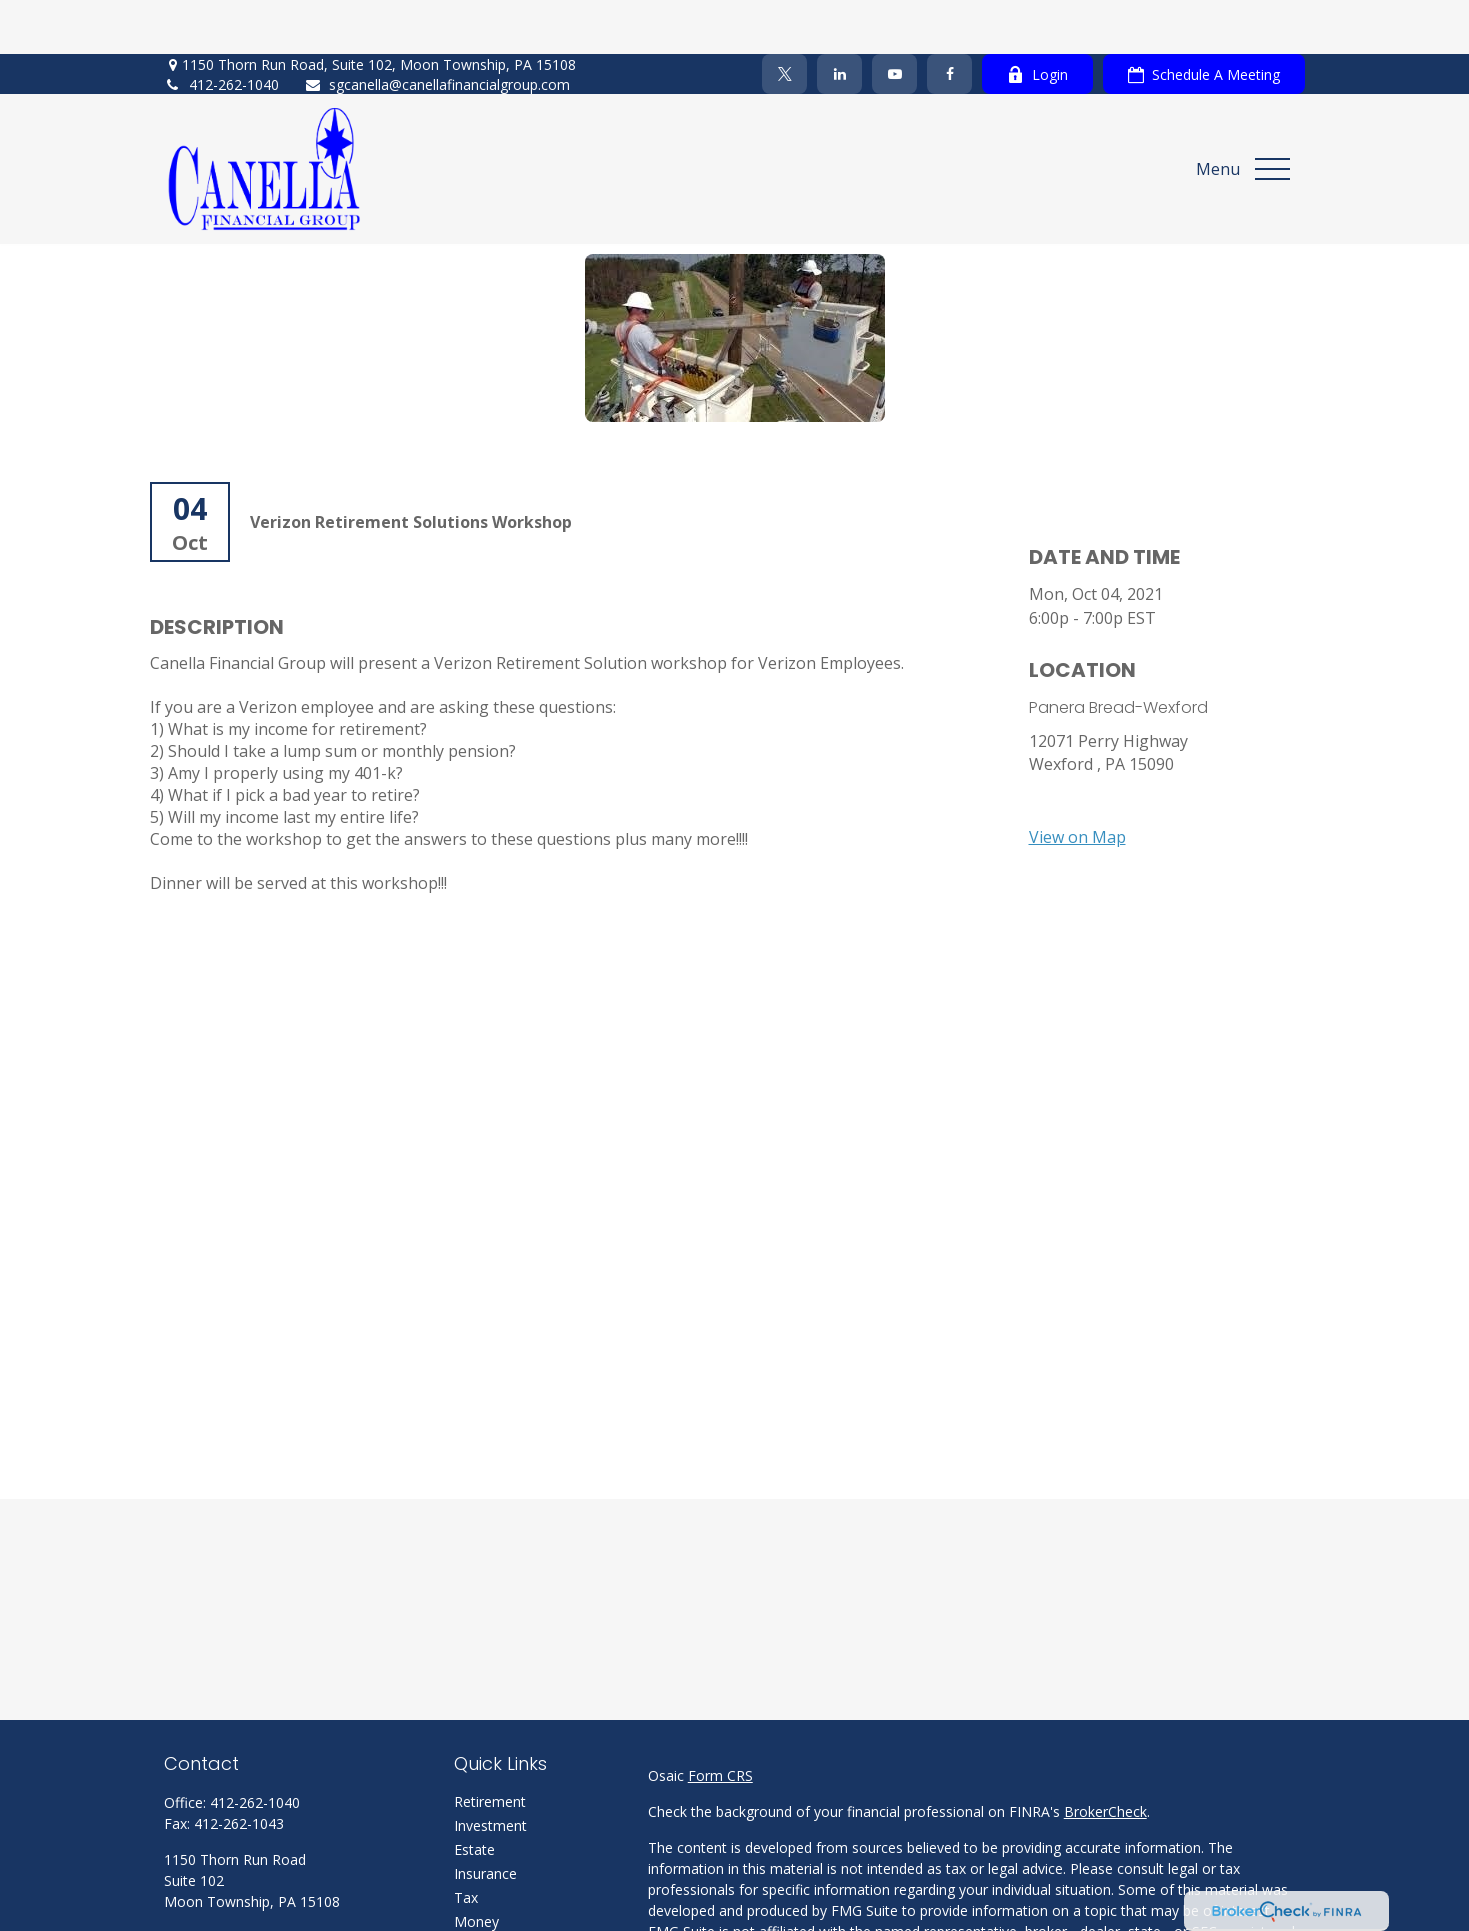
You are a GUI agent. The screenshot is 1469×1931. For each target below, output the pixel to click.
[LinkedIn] (839, 20)
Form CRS (720, 1720)
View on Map (1077, 782)
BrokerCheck (1105, 1756)
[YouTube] (894, 20)
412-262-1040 (221, 30)
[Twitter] (784, 20)
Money (476, 1866)
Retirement (490, 1746)
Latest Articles (500, 1914)
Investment (490, 1770)
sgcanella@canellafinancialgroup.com (437, 30)
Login (1037, 20)
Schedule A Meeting (1204, 20)
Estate (474, 1794)
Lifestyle (481, 1890)
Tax (466, 1842)
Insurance (485, 1818)
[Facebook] (949, 20)
